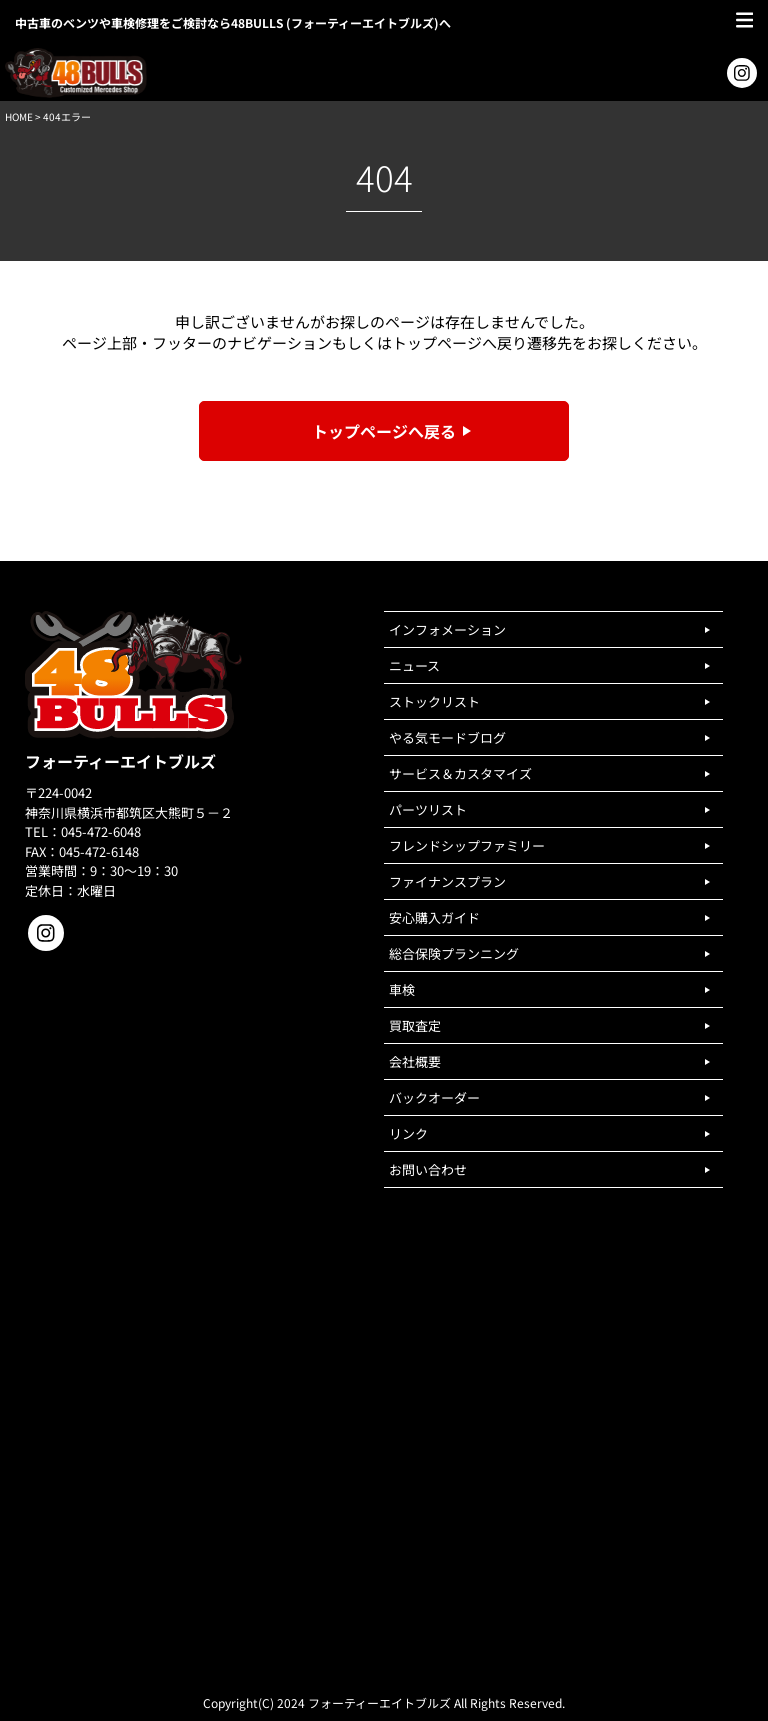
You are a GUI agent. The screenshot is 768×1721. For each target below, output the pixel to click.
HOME (19, 116)
